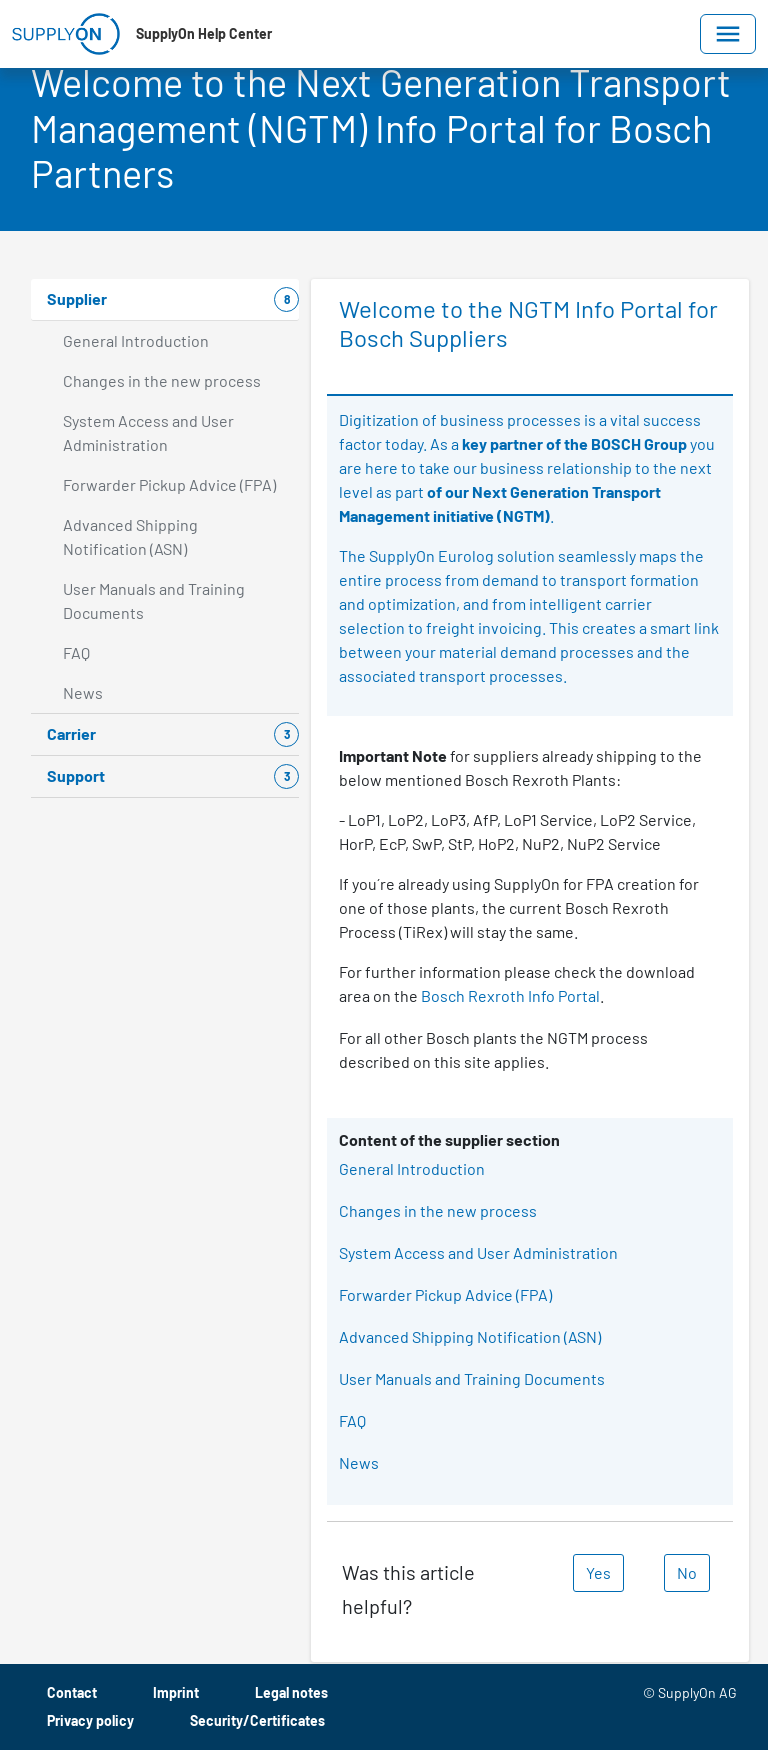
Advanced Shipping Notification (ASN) (470, 1336)
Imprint (176, 1692)
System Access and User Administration (478, 1252)
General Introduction (412, 1168)
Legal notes (291, 1692)
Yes (598, 1572)
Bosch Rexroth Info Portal (510, 995)
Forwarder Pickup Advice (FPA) (445, 1294)
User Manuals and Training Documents (472, 1378)
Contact (72, 1692)
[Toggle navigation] (728, 34)
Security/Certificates (257, 1720)
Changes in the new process (438, 1210)
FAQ (352, 1420)
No (687, 1572)
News (359, 1462)
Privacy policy (90, 1720)
